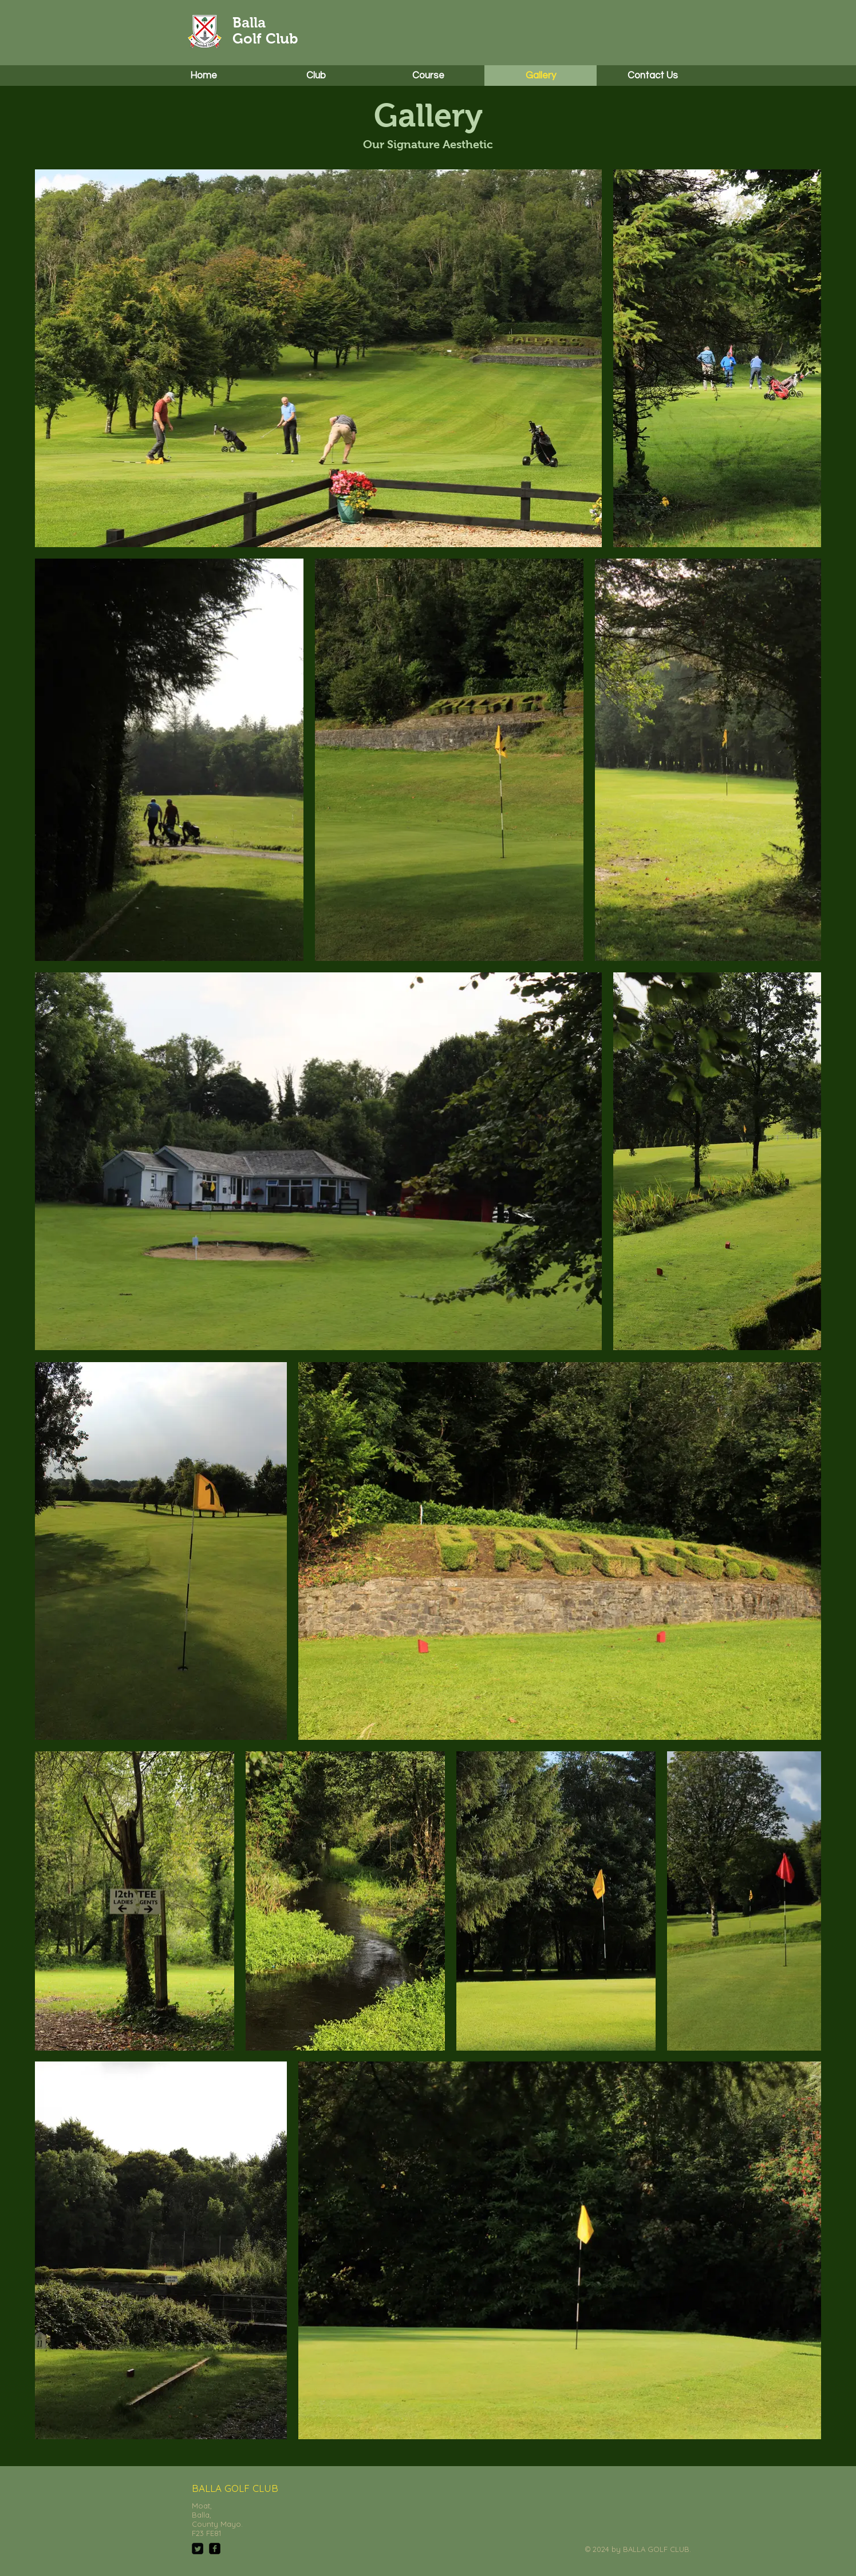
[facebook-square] (214, 2548)
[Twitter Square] (197, 2548)
